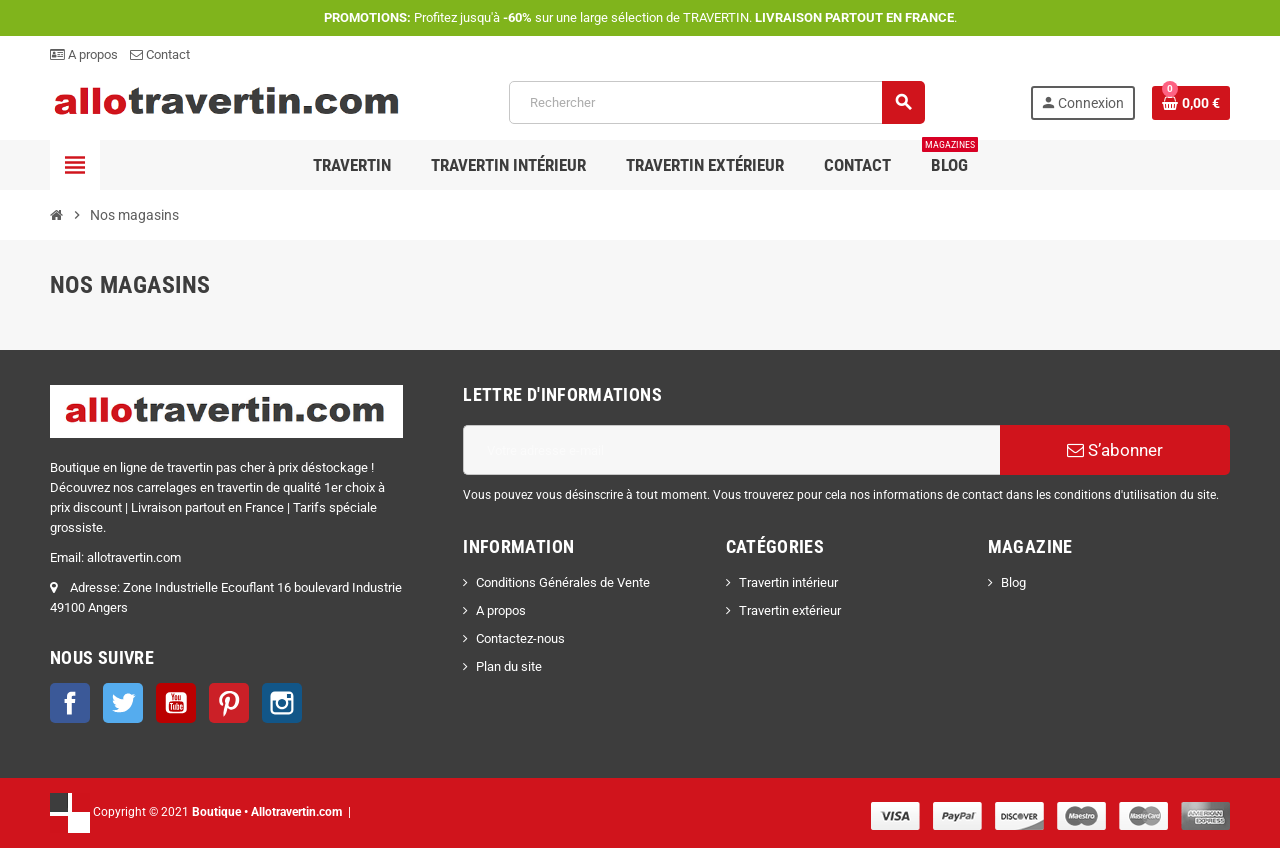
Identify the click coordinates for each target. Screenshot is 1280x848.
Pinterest (229, 703)
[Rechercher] (717, 102)
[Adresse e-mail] (731, 450)
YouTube (176, 703)
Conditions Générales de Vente (563, 582)
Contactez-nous (520, 638)
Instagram (282, 703)
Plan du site (509, 666)
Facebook (70, 703)
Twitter (123, 703)
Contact (160, 54)
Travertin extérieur (790, 610)
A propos (84, 54)
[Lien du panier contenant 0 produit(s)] (1191, 103)
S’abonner (1115, 450)
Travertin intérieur (788, 582)
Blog (1013, 582)
